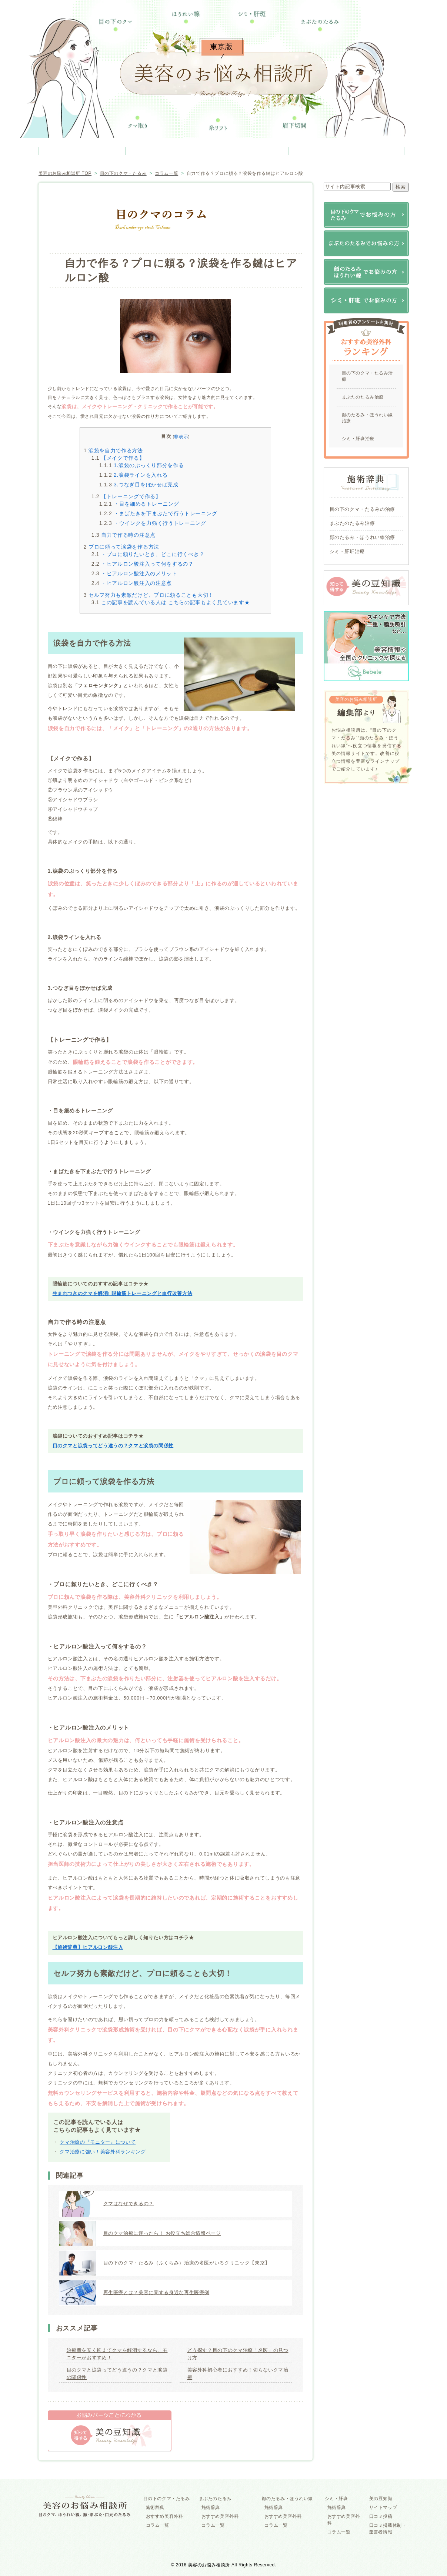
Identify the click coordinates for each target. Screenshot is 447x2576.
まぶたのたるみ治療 (363, 397)
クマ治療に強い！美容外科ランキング (103, 2151)
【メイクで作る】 (118, 458)
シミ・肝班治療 (358, 438)
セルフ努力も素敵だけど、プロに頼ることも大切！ (149, 595)
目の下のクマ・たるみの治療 (362, 509)
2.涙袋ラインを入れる (133, 475)
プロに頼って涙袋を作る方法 (121, 547)
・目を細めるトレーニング (139, 504)
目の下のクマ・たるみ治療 (367, 376)
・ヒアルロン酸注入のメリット (134, 573)
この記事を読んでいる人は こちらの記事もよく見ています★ (170, 602)
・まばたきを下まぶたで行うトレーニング (158, 513)
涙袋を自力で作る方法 (113, 450)
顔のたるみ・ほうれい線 (242, 151)
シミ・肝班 (317, 151)
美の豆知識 (375, 151)
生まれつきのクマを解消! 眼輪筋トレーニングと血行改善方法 (123, 1293)
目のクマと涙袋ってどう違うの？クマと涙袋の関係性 (113, 1445)
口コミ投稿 (381, 2516)
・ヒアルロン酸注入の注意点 (131, 583)
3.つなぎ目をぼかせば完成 (139, 484)
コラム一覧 (157, 2525)
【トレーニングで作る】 (126, 496)
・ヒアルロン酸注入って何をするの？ (142, 564)
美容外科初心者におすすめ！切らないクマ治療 (237, 2373)
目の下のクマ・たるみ (82, 151)
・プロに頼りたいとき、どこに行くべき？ (147, 554)
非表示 (181, 436)
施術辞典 (155, 2507)
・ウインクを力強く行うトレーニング (152, 523)
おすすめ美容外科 (164, 2516)
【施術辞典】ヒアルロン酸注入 (88, 1947)
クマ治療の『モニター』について (98, 2142)
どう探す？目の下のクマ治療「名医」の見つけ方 (237, 2353)
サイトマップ (383, 2507)
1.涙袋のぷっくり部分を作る (141, 465)
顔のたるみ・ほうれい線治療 (367, 418)
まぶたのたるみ (160, 151)
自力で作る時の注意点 (123, 535)
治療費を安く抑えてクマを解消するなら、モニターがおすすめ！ (117, 2353)
